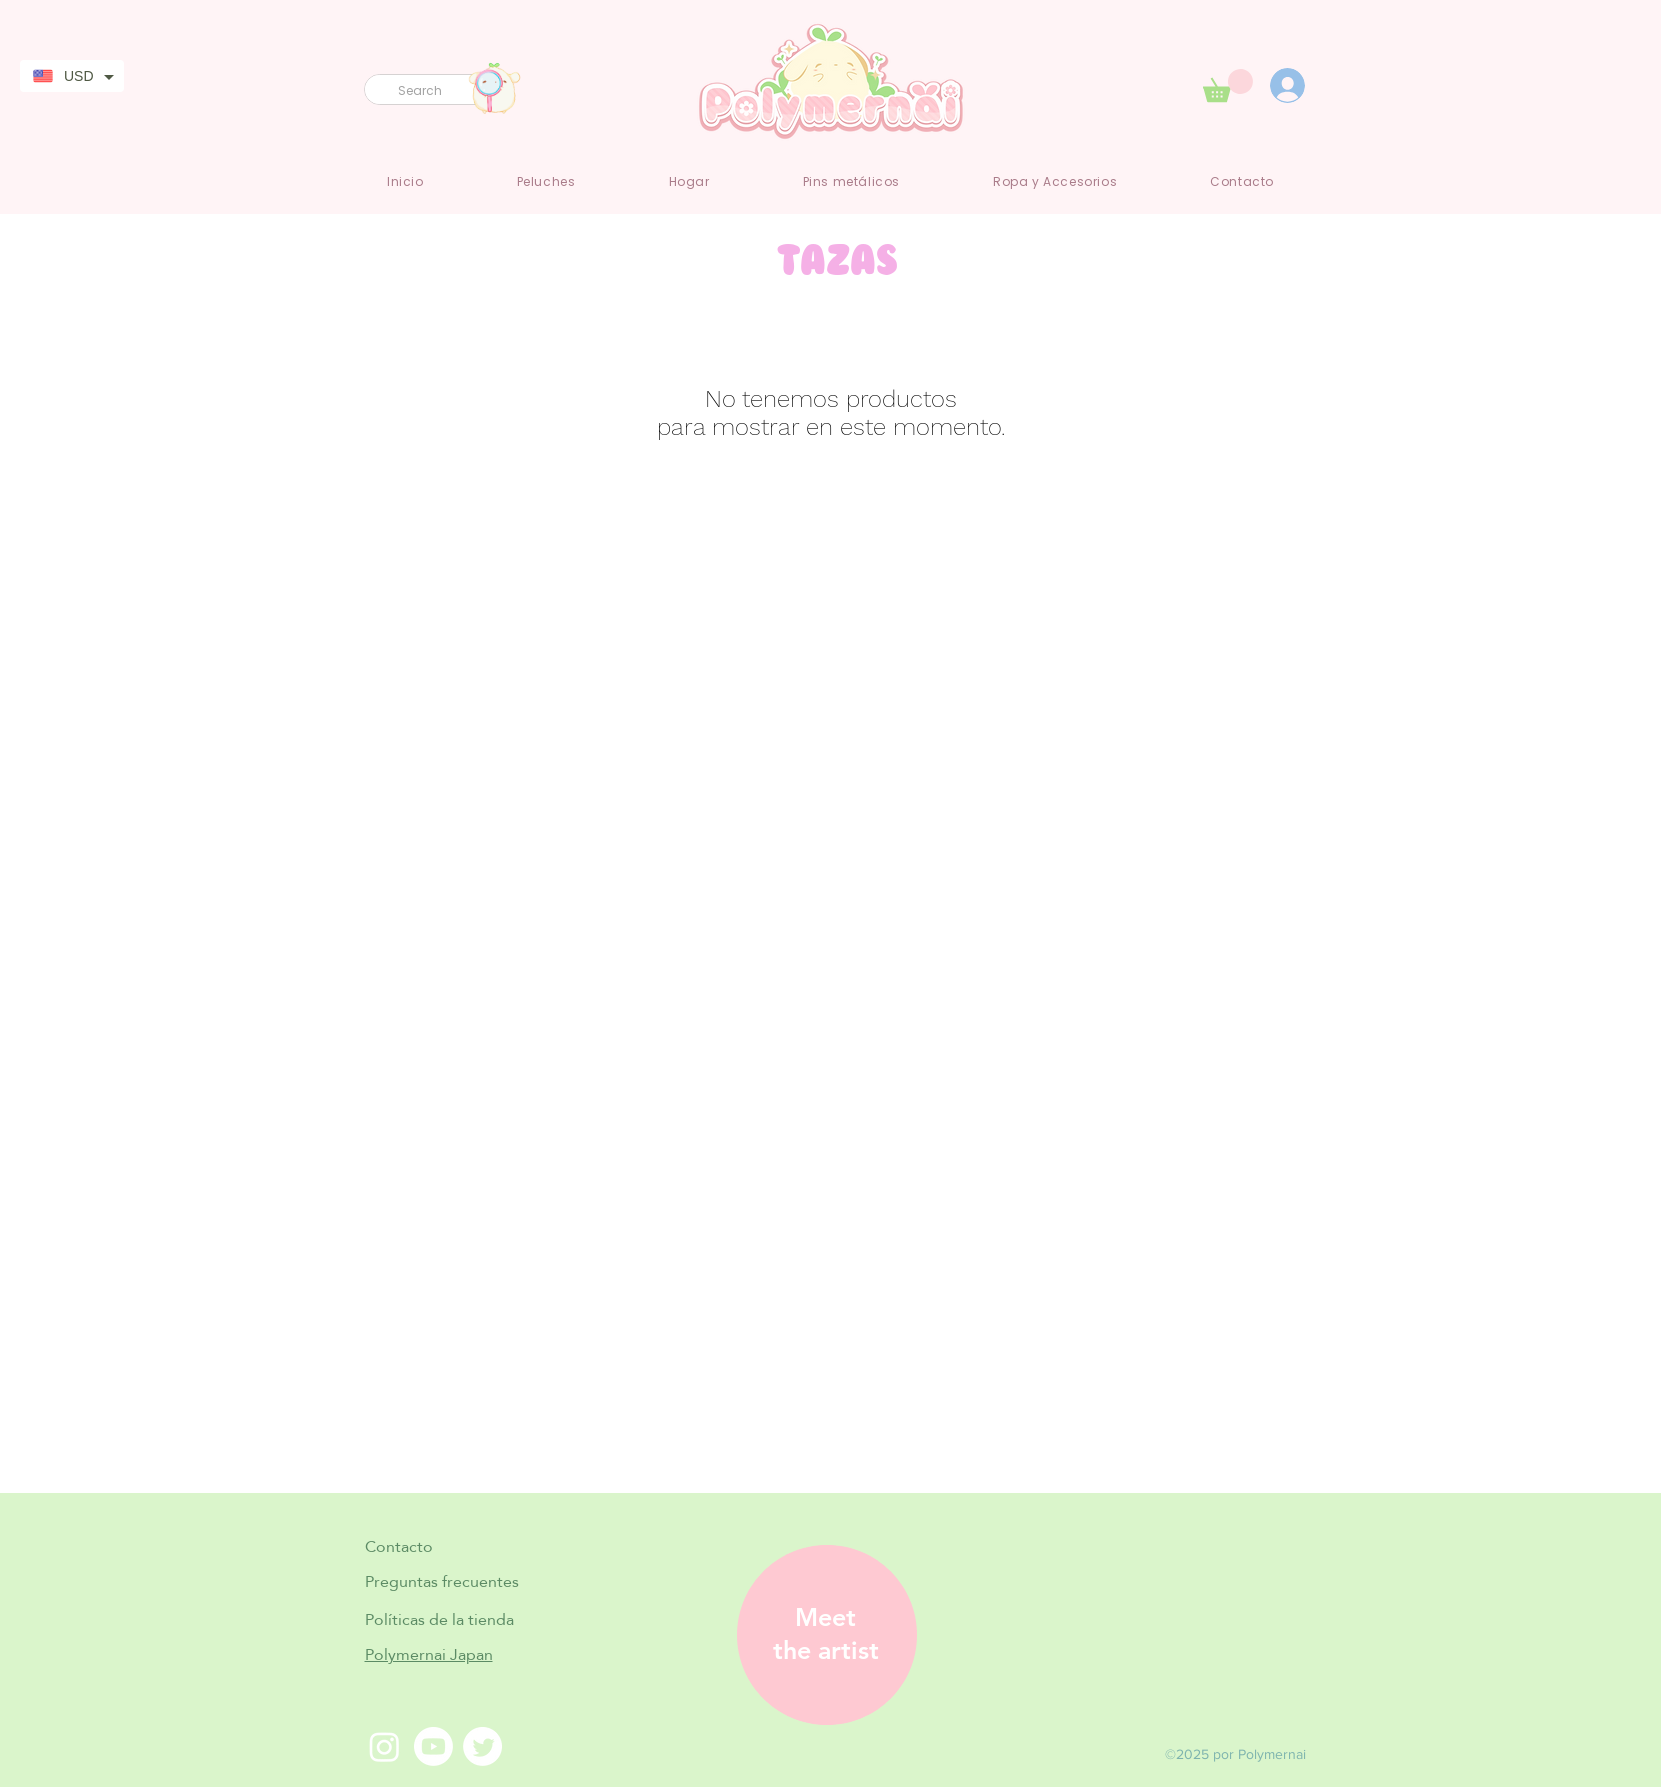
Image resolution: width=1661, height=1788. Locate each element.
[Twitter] (482, 1746)
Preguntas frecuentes (442, 1581)
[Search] (429, 91)
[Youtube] (433, 1746)
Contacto (399, 1546)
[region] (819, 1635)
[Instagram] (384, 1746)
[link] (1228, 85)
